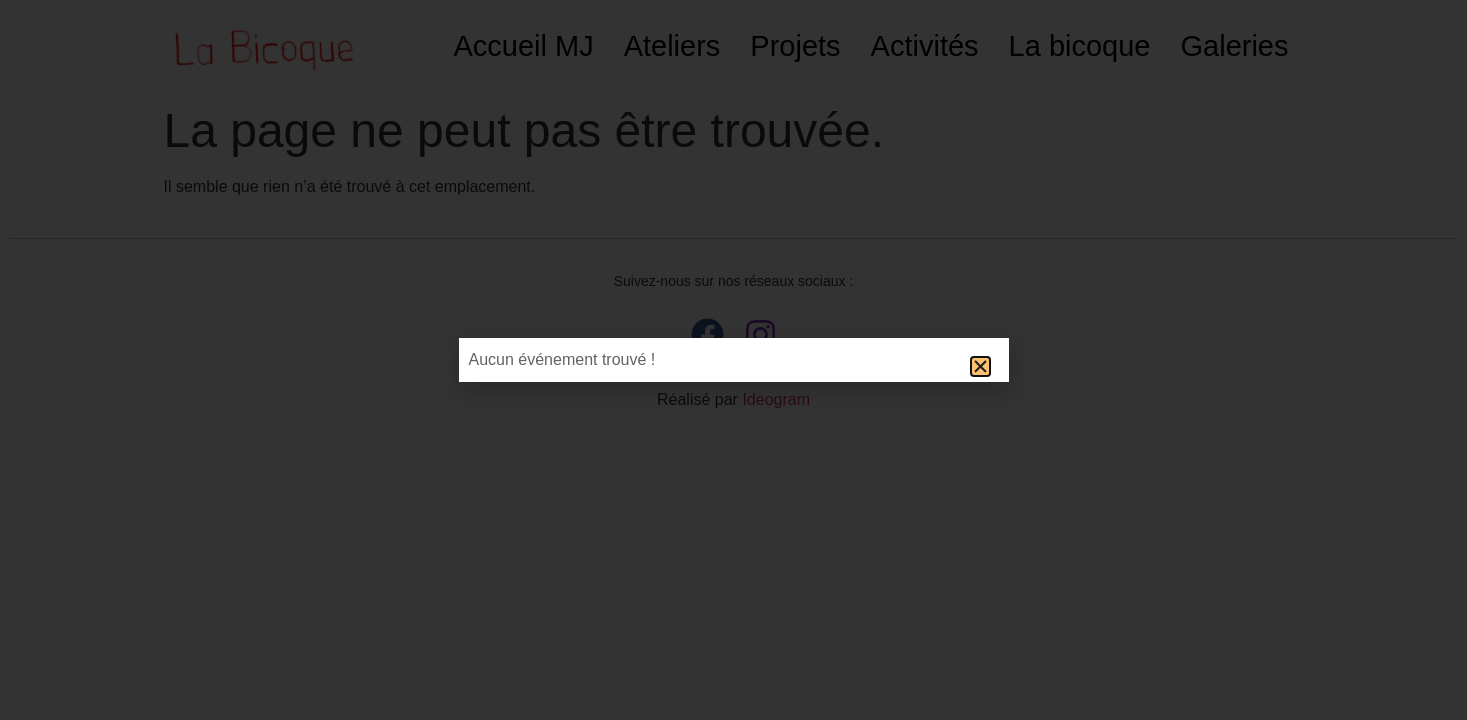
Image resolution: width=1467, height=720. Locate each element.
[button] (980, 366)
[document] (733, 360)
